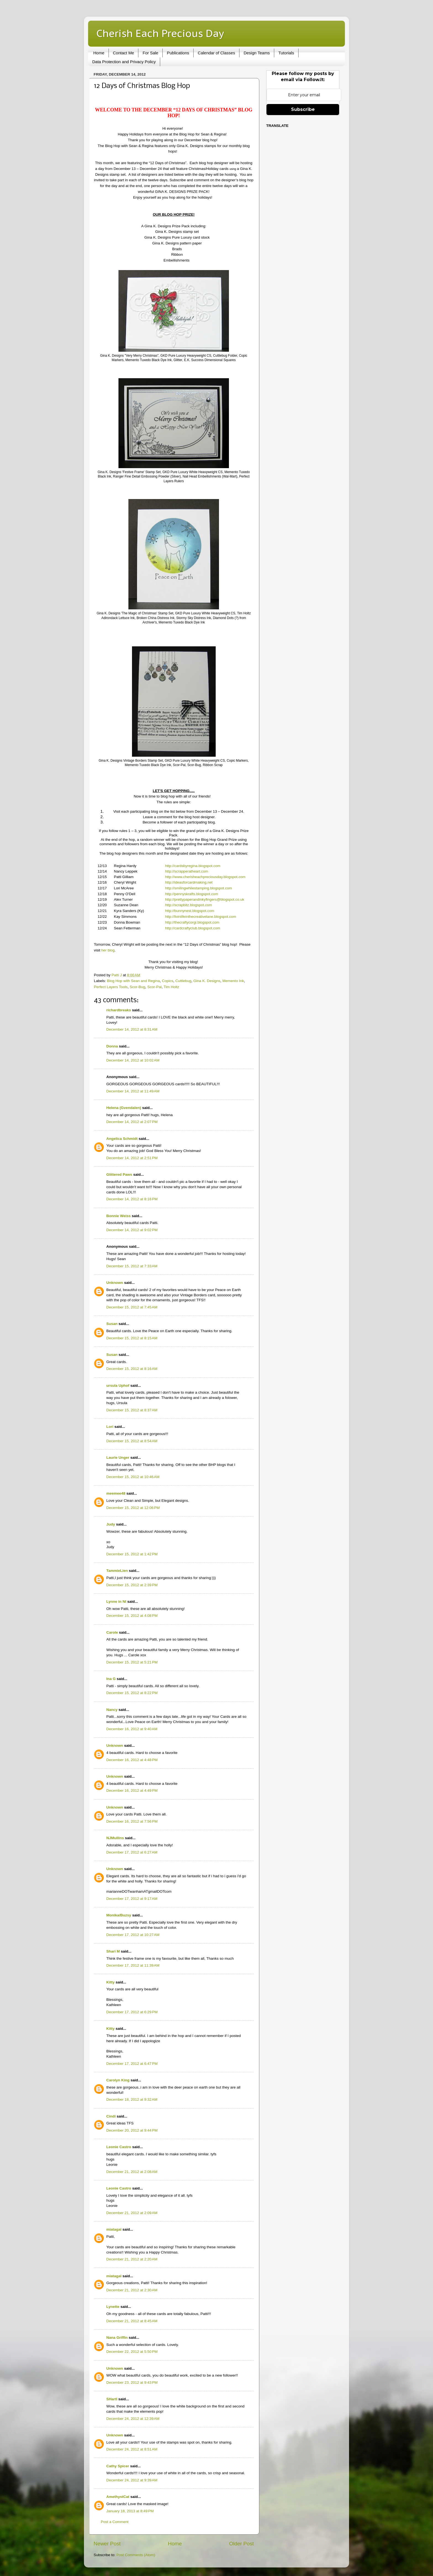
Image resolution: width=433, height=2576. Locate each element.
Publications (178, 52)
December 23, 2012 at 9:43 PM (132, 2382)
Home (98, 52)
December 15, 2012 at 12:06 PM (133, 1508)
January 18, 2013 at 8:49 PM (130, 2511)
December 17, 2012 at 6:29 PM (132, 2012)
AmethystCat (117, 2497)
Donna (112, 1046)
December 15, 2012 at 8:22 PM (132, 1693)
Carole (112, 1632)
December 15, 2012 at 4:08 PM (132, 1616)
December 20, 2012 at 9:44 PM (132, 2130)
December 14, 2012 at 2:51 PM (132, 1158)
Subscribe (303, 109)
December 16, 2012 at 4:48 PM (132, 1760)
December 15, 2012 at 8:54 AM (131, 1441)
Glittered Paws (119, 1174)
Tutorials (286, 52)
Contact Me (123, 52)
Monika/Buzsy (118, 1915)
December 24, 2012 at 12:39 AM (133, 2419)
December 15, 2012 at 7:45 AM (131, 1307)
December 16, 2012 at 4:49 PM (132, 1790)
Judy (110, 1524)
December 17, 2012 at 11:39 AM (133, 1965)
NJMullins (115, 1838)
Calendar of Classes (216, 52)
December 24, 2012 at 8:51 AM (131, 2449)
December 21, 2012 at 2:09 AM (131, 2213)
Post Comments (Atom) (136, 2555)
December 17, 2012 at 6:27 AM (131, 1852)
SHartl (111, 2399)
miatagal (114, 2229)
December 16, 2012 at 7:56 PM (132, 1821)
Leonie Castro (118, 2147)
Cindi (111, 2116)
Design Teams (257, 52)
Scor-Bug (137, 987)
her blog (108, 950)
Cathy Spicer (117, 2466)
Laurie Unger (117, 1457)
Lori (109, 1427)
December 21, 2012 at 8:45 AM (131, 2321)
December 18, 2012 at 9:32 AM (131, 2099)
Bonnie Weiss (118, 1216)
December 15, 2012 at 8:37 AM (131, 1410)
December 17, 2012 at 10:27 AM (133, 1935)
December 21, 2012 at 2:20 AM (131, 2259)
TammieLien (117, 1571)
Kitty (110, 1982)
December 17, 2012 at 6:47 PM (132, 2064)
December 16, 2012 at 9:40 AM (131, 1729)
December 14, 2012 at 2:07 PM (132, 1122)
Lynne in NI (116, 1601)
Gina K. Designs (206, 981)
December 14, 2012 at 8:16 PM (132, 1199)
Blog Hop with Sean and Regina (133, 981)
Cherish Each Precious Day (160, 33)
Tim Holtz (171, 987)
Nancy (112, 1710)
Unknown (114, 1283)
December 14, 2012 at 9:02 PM (132, 1230)
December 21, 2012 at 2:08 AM (131, 2172)
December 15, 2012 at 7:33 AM (131, 1266)
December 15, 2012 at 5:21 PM (132, 1662)
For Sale (150, 52)
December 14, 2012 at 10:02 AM (133, 1060)
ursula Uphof (117, 1385)
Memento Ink (233, 981)
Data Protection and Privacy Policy (124, 61)
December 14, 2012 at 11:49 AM (133, 1091)
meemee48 (115, 1493)
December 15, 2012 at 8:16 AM (131, 1369)
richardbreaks (118, 1010)
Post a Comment (115, 2522)
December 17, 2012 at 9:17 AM (131, 1899)
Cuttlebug (183, 981)
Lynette (113, 2307)
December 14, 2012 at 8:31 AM (131, 1029)
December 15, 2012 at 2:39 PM (132, 1585)
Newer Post (107, 2543)
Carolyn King (118, 2080)
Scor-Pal (154, 987)
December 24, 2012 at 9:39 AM (131, 2480)
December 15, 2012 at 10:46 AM (133, 1477)
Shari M (113, 1951)
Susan (112, 1324)
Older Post (241, 2543)
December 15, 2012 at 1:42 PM (132, 1554)
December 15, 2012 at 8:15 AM (131, 1338)
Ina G (111, 1679)
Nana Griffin (117, 2337)
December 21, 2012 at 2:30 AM (131, 2290)
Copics (167, 981)
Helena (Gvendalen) (123, 1108)
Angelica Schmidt (122, 1139)
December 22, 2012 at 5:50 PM (132, 2352)
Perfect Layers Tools (111, 987)
